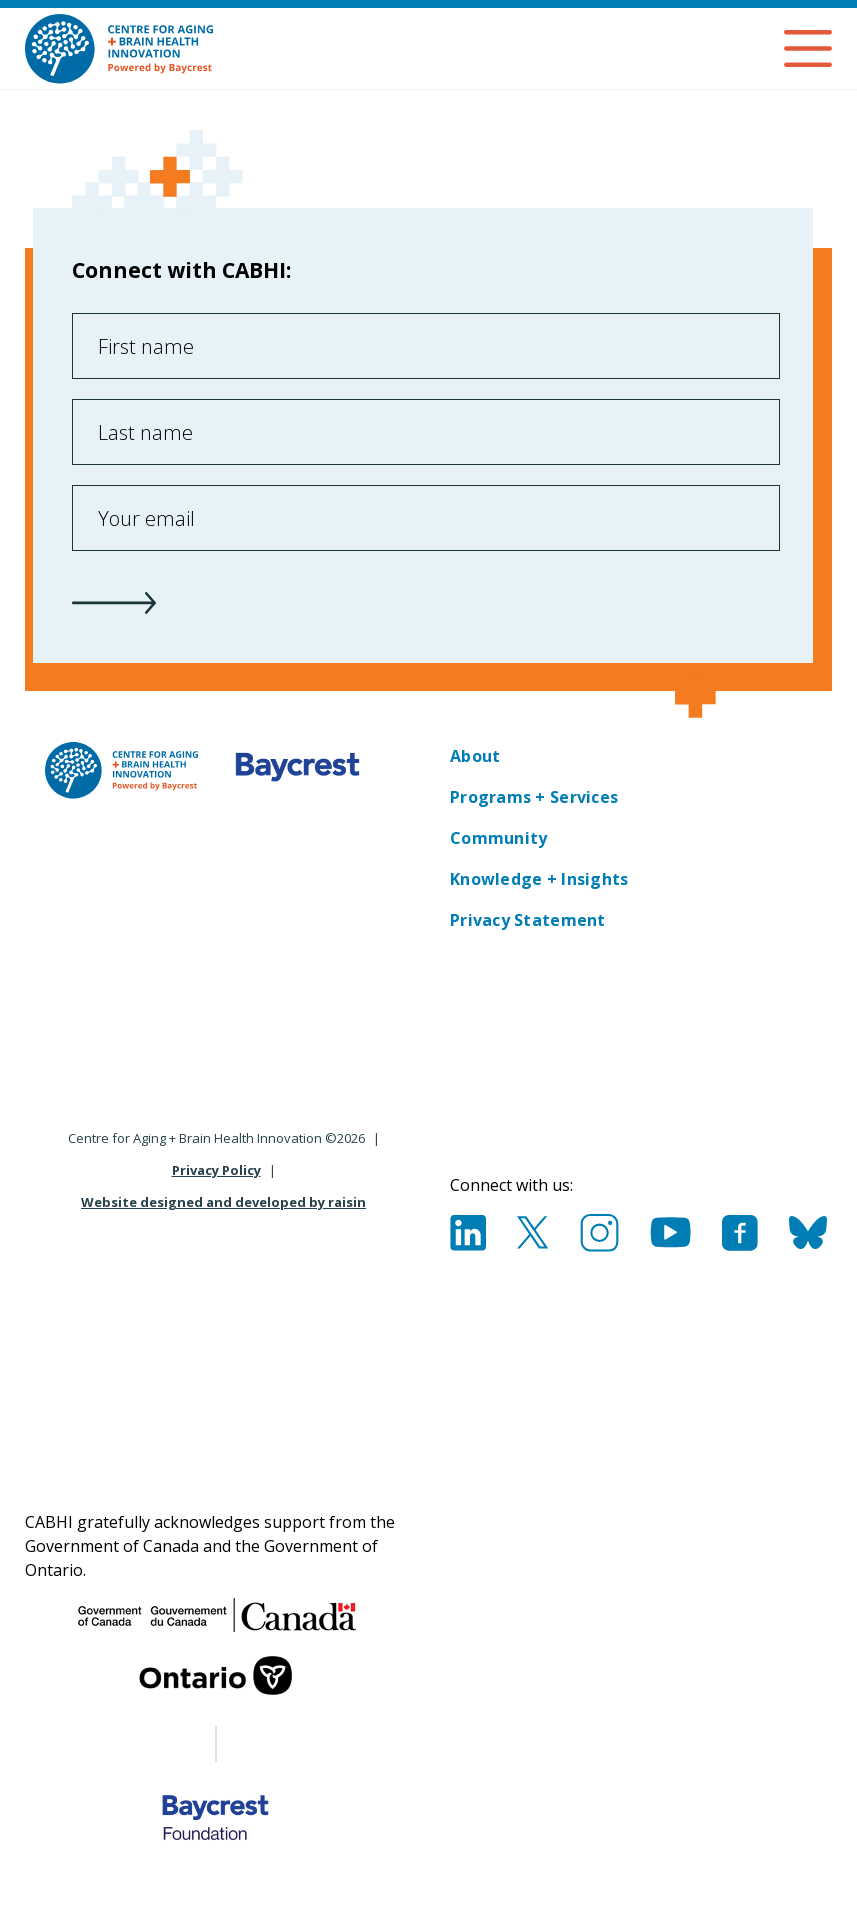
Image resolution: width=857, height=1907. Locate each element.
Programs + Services (534, 797)
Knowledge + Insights (539, 879)
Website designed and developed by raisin (223, 1202)
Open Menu (808, 48)
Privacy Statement (528, 920)
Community (498, 838)
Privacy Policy (216, 1170)
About (475, 756)
